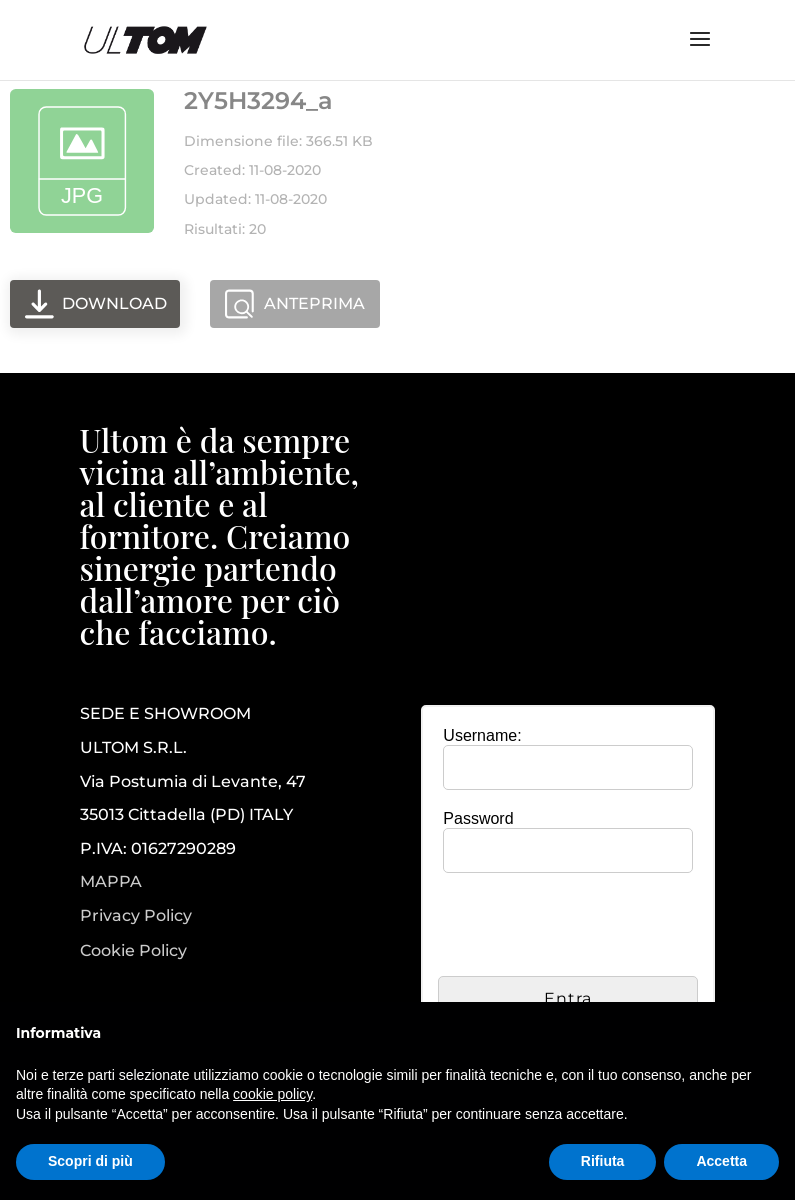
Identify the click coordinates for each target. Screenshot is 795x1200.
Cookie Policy (133, 951)
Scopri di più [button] (90, 1161)
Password (478, 818)
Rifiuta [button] (603, 1161)
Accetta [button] (721, 1161)
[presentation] (590, 927)
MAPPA (111, 881)
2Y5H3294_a (258, 100)
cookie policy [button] (272, 1094)
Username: (482, 735)
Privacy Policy (136, 916)
